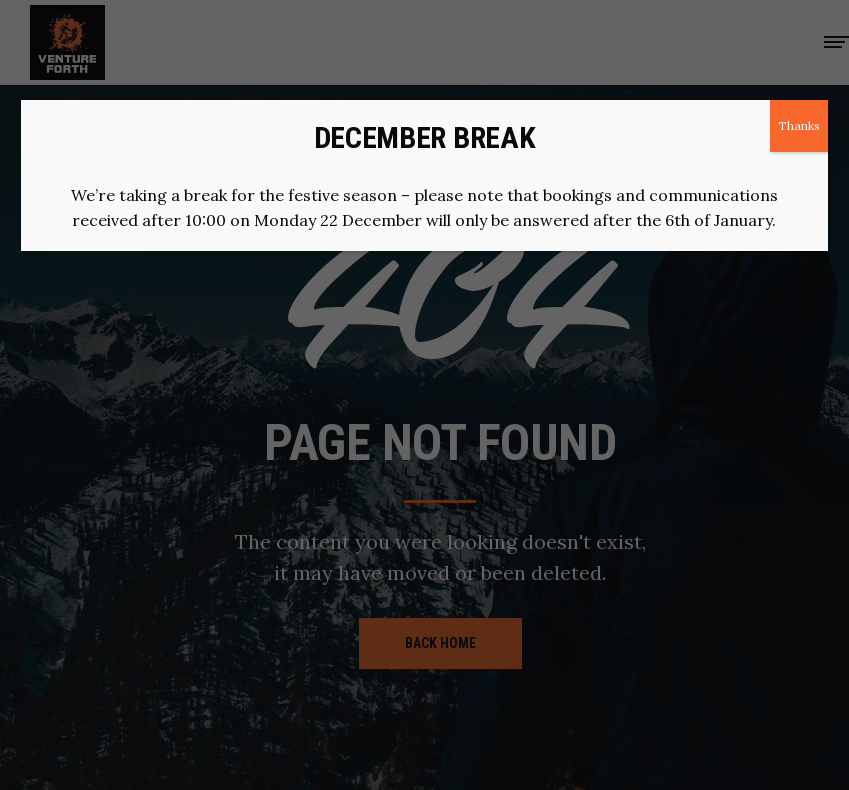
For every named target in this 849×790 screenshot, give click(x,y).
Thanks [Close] (799, 125)
